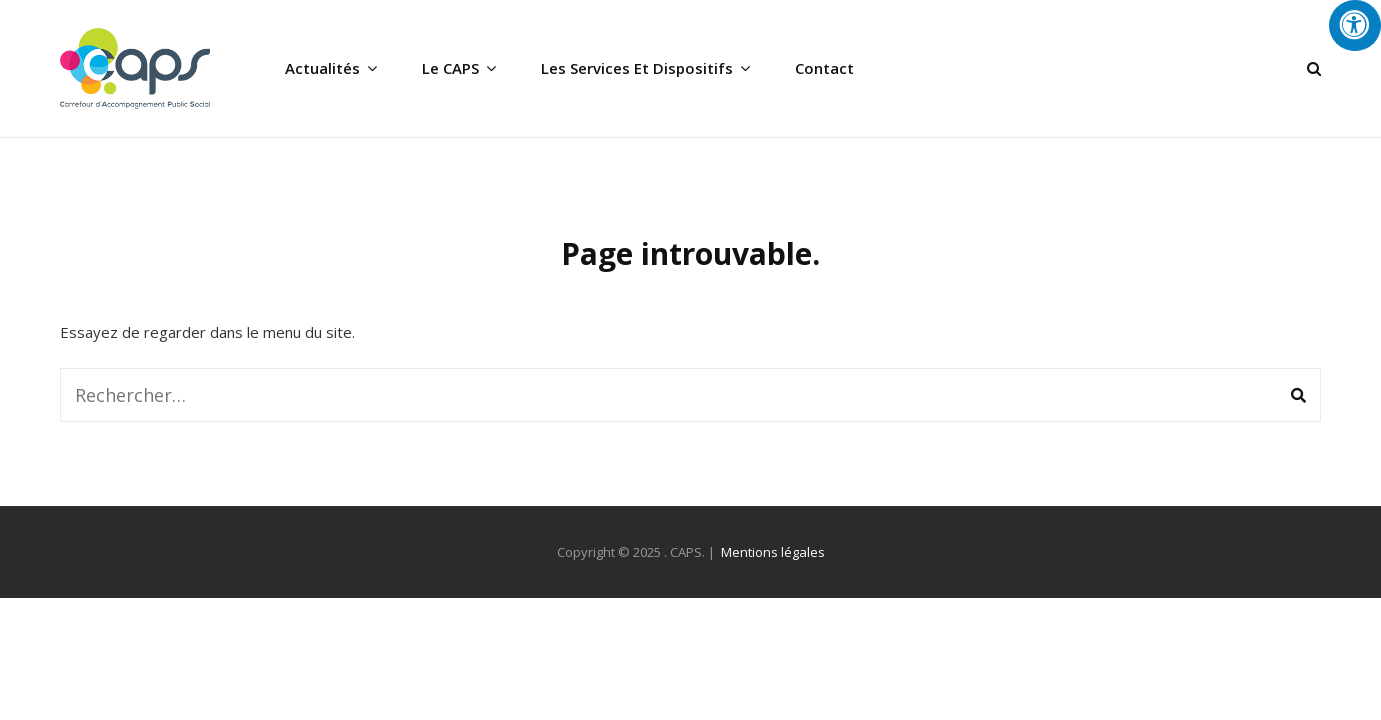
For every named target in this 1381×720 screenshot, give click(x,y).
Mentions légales (773, 552)
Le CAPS (450, 68)
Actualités (322, 68)
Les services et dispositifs (637, 68)
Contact (824, 68)
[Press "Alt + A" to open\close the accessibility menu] (1355, 25)
